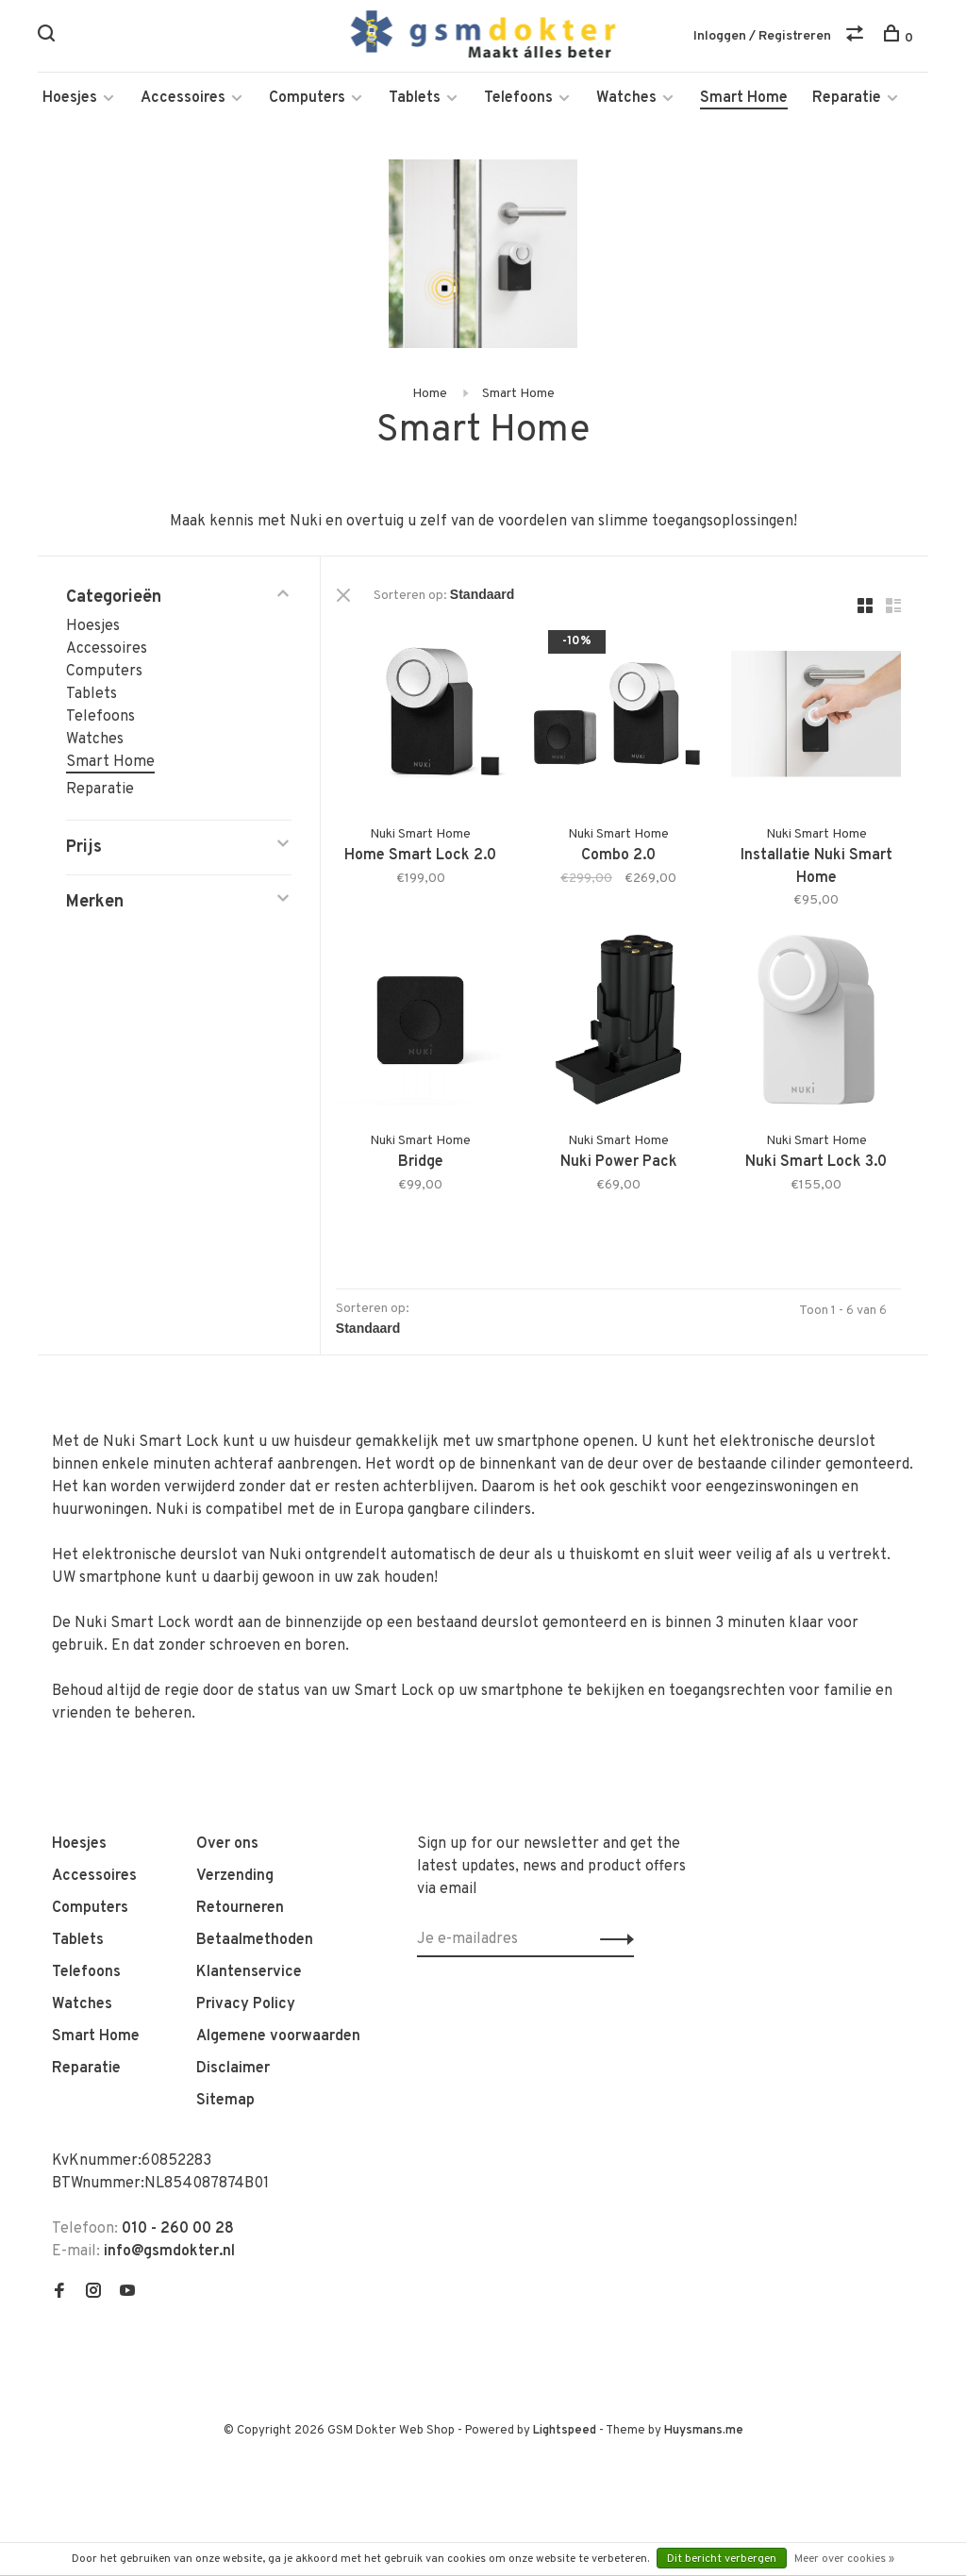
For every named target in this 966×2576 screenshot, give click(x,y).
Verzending (235, 1873)
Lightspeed (564, 2427)
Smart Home (744, 103)
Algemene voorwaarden (278, 2033)
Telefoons (518, 103)
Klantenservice (249, 1969)
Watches (626, 103)
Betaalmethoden (254, 1937)
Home (429, 399)
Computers (307, 103)
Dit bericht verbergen (721, 2559)
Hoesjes (69, 103)
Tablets (415, 103)
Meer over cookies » (844, 2559)
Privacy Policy (245, 2001)
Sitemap (225, 2097)
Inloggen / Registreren (762, 37)
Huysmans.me (703, 2427)
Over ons (227, 1841)
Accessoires (183, 103)
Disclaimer (233, 2065)
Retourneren (240, 1905)
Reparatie (846, 103)
